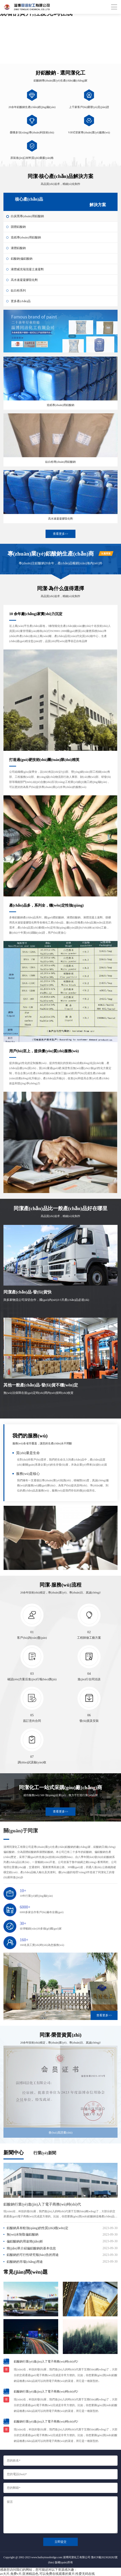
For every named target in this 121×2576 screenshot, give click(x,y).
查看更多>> (60, 533)
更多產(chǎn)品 (21, 301)
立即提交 (60, 2541)
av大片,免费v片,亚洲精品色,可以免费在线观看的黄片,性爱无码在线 (47, 2574)
